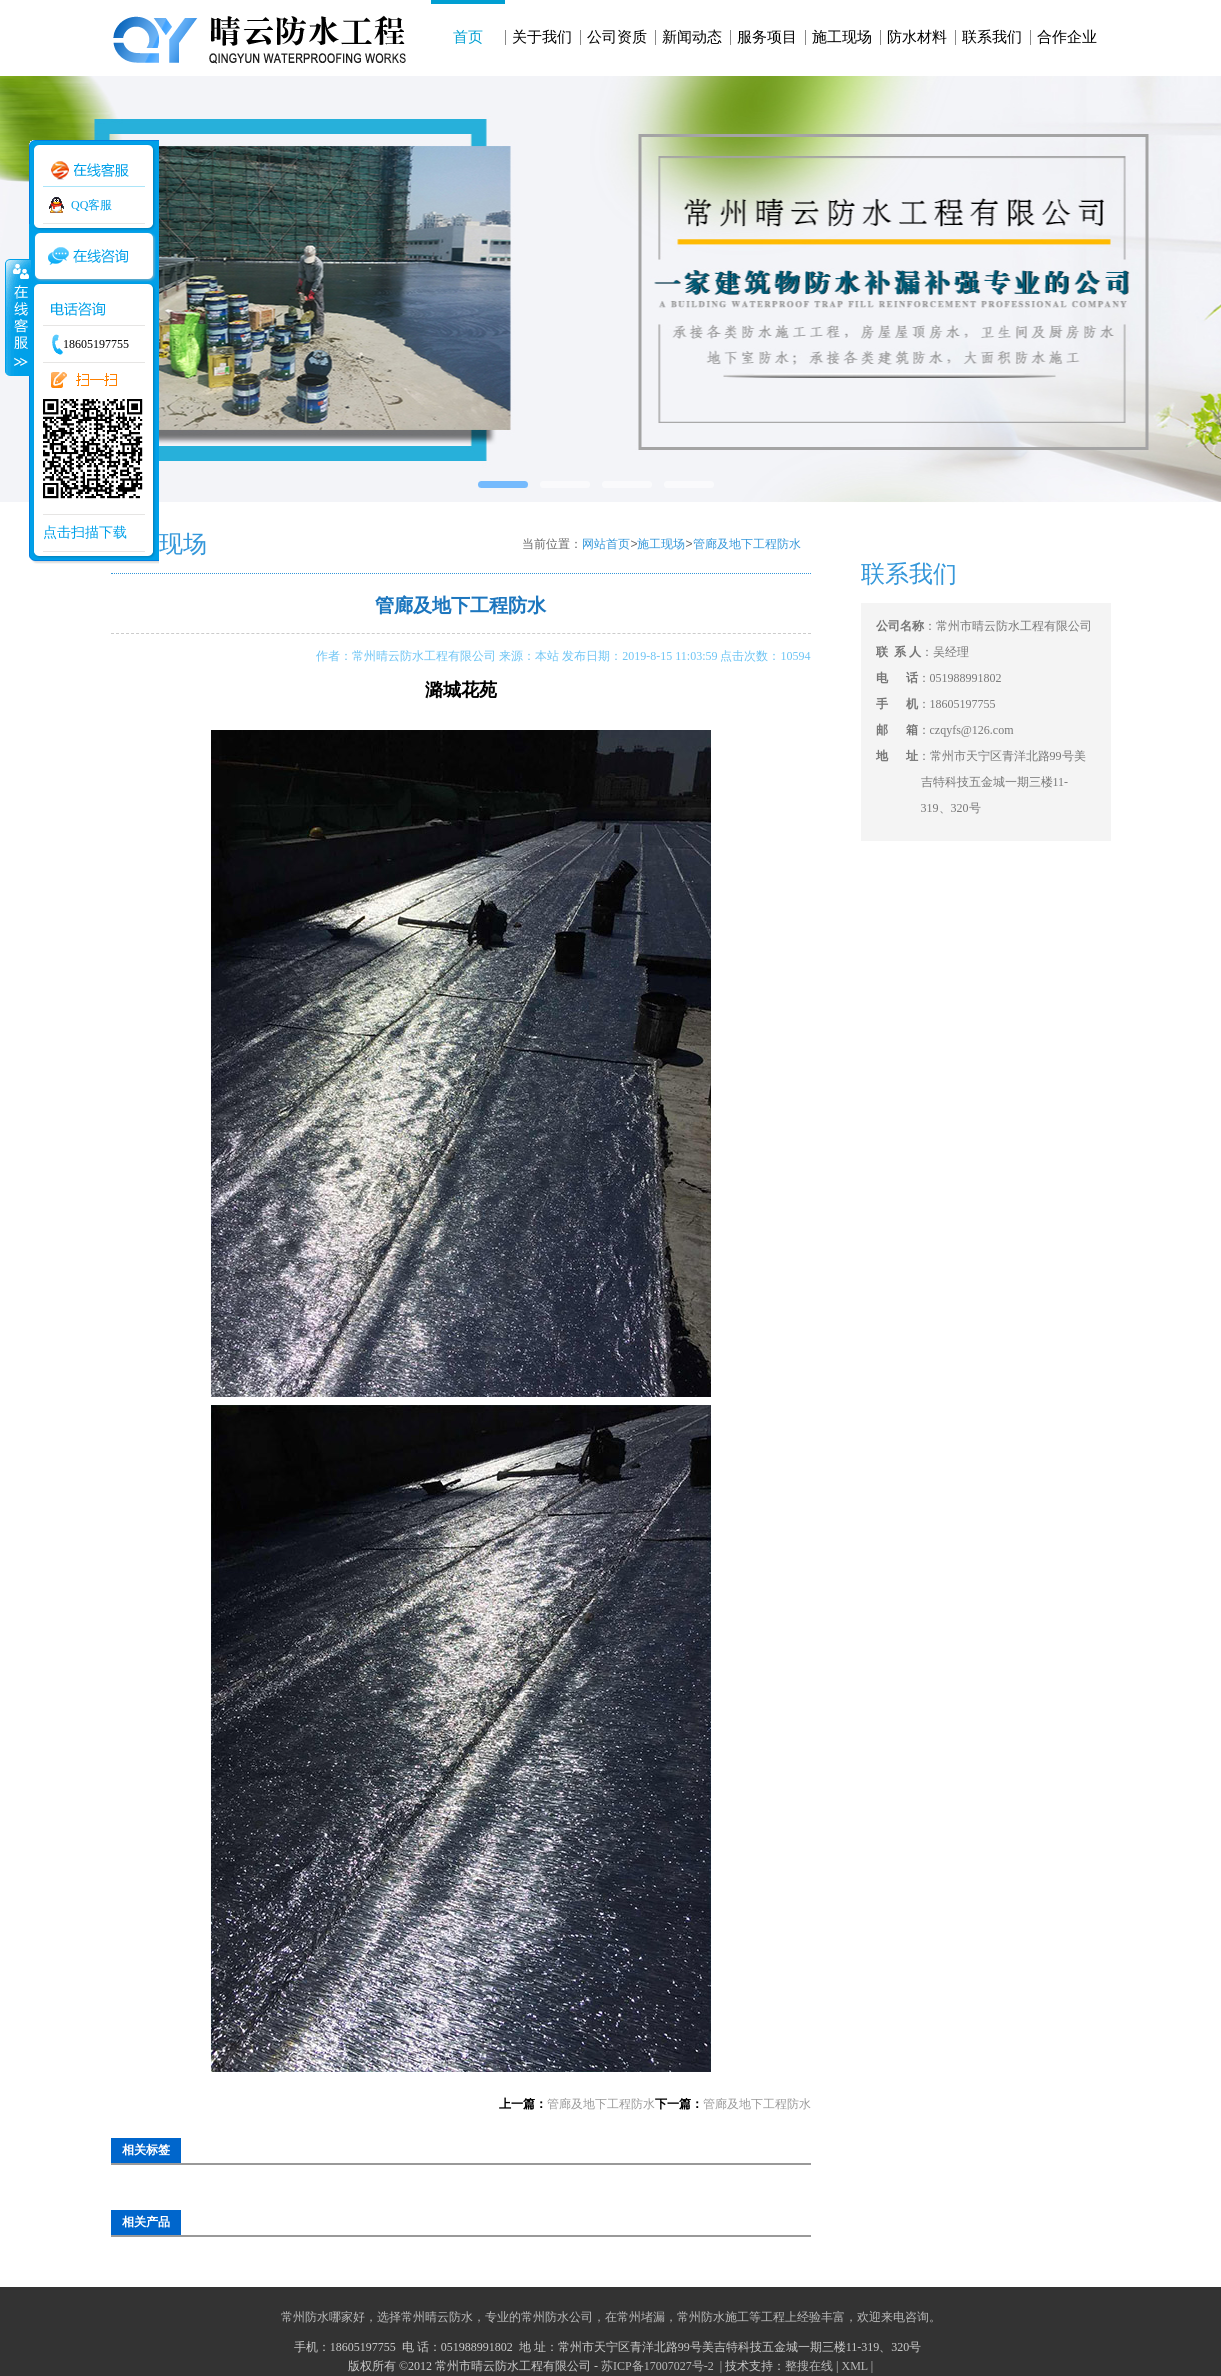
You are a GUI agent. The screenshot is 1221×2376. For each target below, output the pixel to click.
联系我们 (992, 37)
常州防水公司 (557, 2317)
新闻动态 (692, 37)
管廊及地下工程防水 (747, 544)
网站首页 (606, 544)
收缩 (17, 317)
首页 (468, 37)
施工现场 (842, 37)
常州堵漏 (641, 2317)
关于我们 (542, 37)
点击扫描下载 (85, 532)
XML (854, 2366)
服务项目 (767, 37)
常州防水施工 (713, 2317)
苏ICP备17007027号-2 (659, 2366)
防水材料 (917, 37)
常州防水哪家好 (323, 2317)
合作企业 (1067, 37)
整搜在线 (809, 2366)
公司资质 (617, 37)
